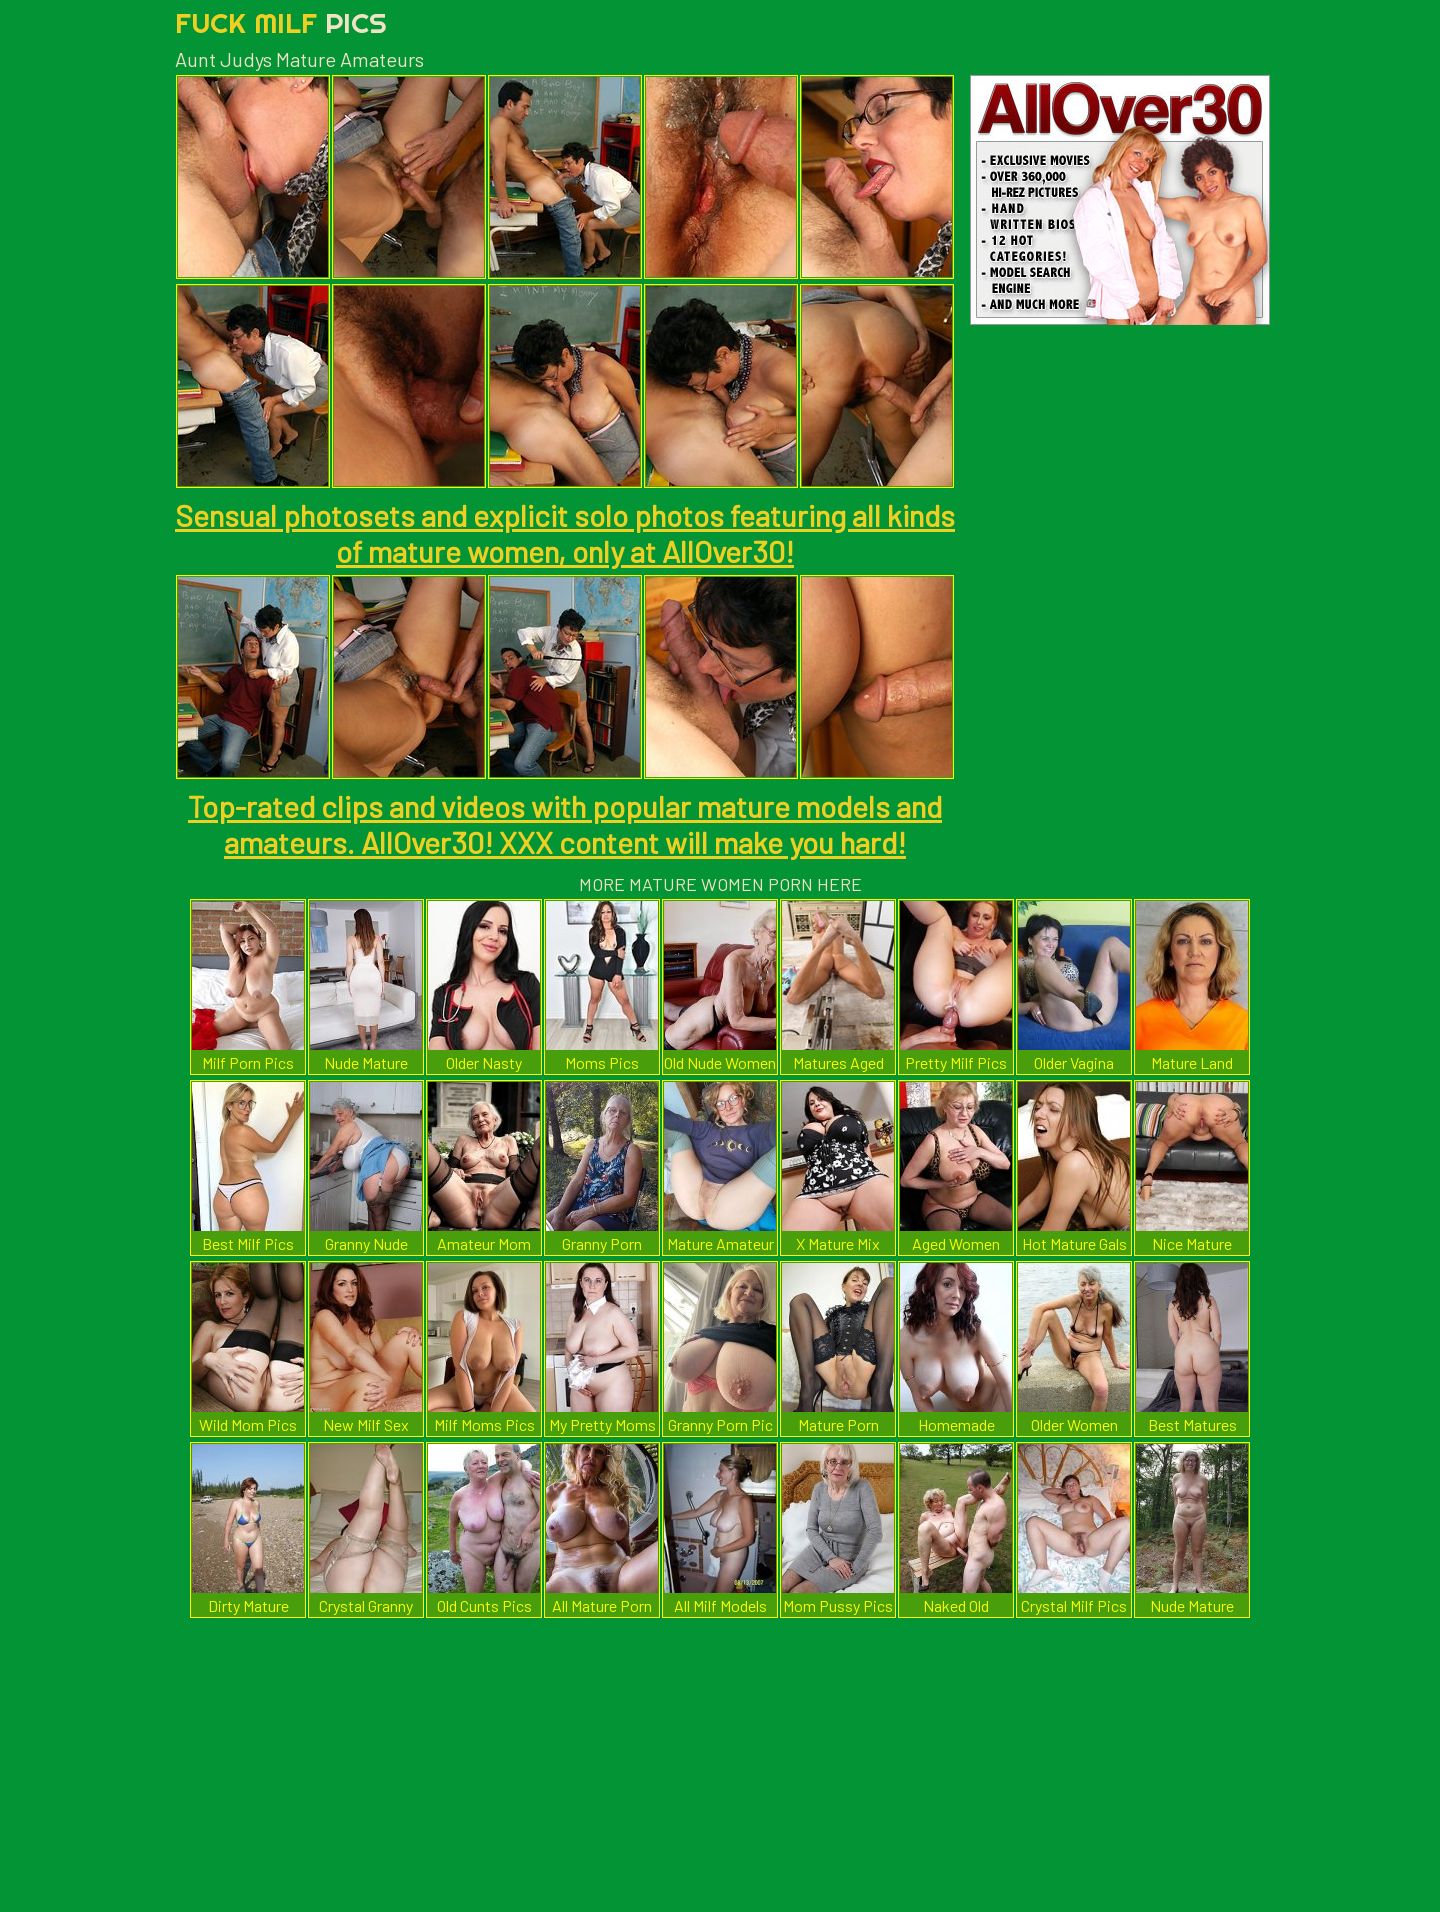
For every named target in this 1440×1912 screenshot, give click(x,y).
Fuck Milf (281, 22)
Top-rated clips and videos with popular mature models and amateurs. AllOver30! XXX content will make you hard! (565, 824)
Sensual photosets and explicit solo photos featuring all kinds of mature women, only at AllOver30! (565, 533)
